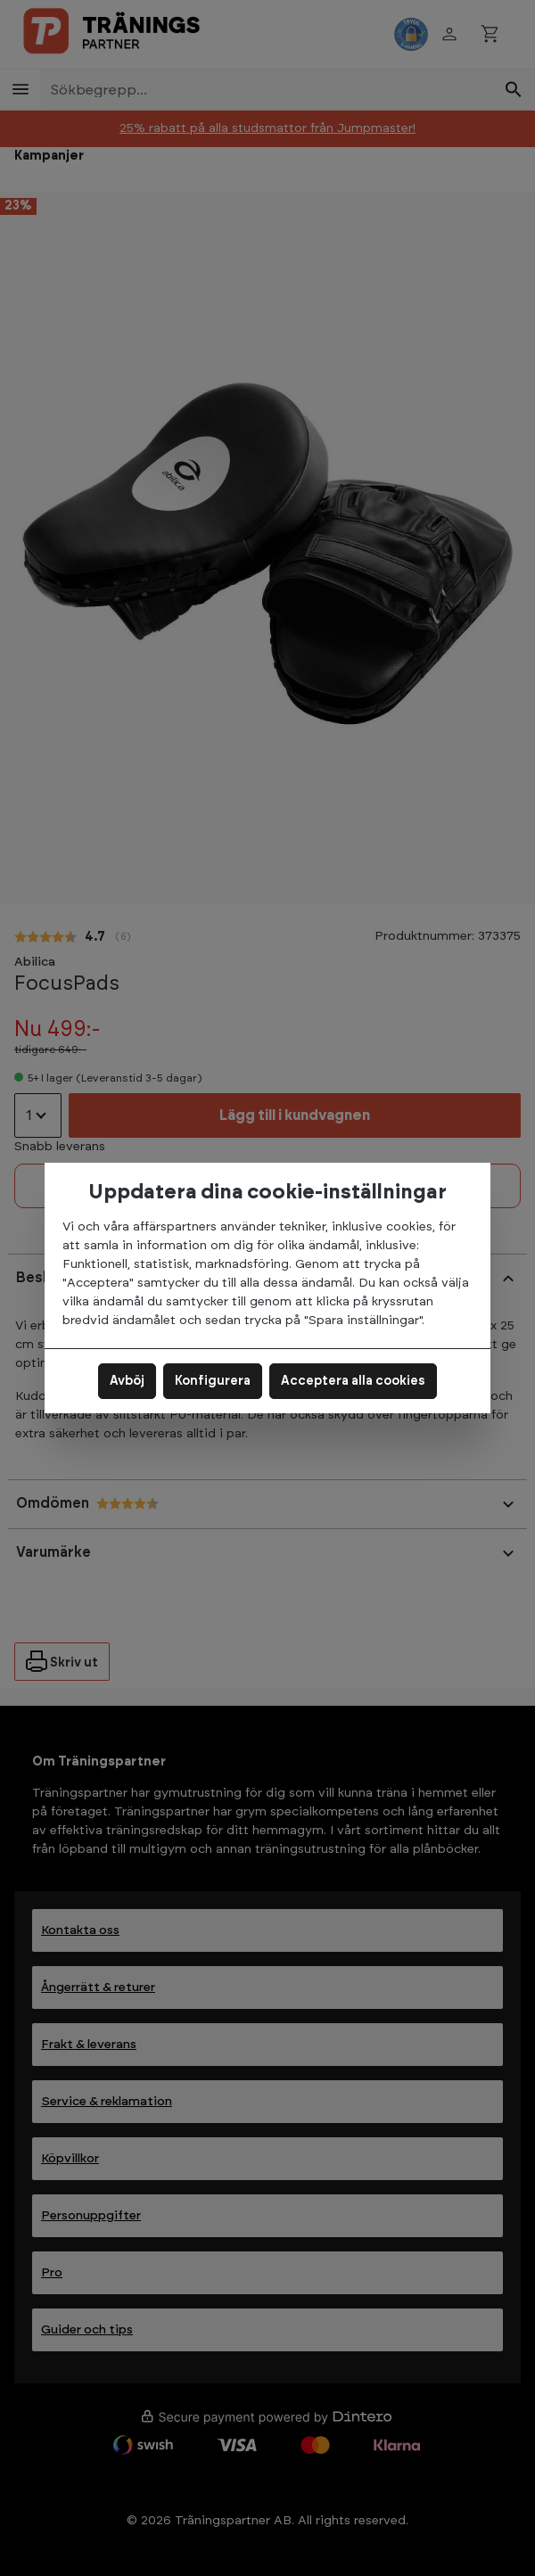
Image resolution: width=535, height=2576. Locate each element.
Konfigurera (213, 1381)
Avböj (127, 1381)
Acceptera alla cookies (353, 1381)
